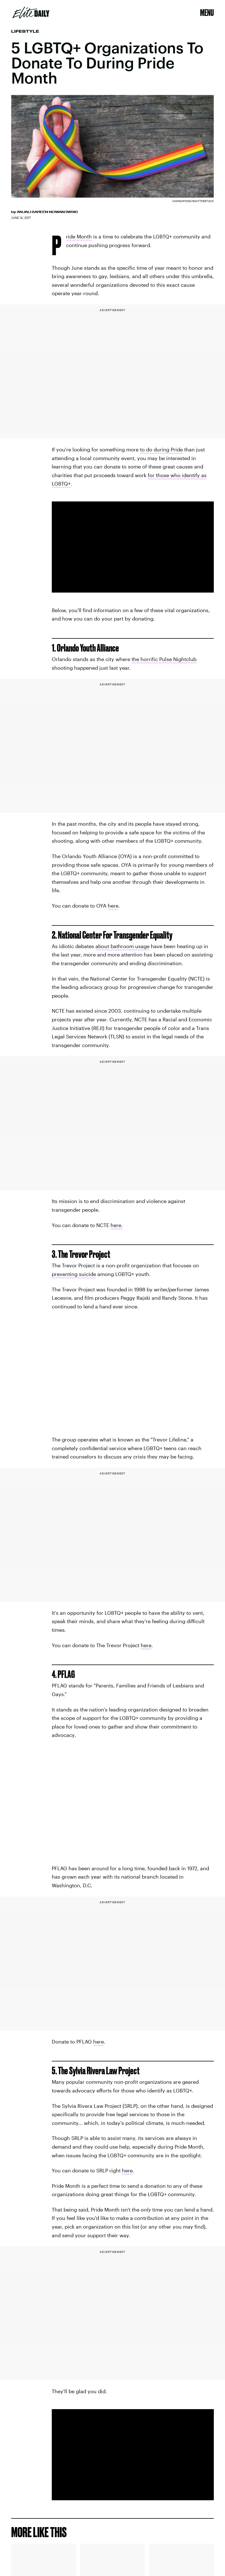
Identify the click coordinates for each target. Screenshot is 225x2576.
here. (117, 1225)
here (113, 906)
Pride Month (79, 237)
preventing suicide (74, 1274)
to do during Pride (161, 449)
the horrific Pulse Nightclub (164, 659)
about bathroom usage (122, 946)
